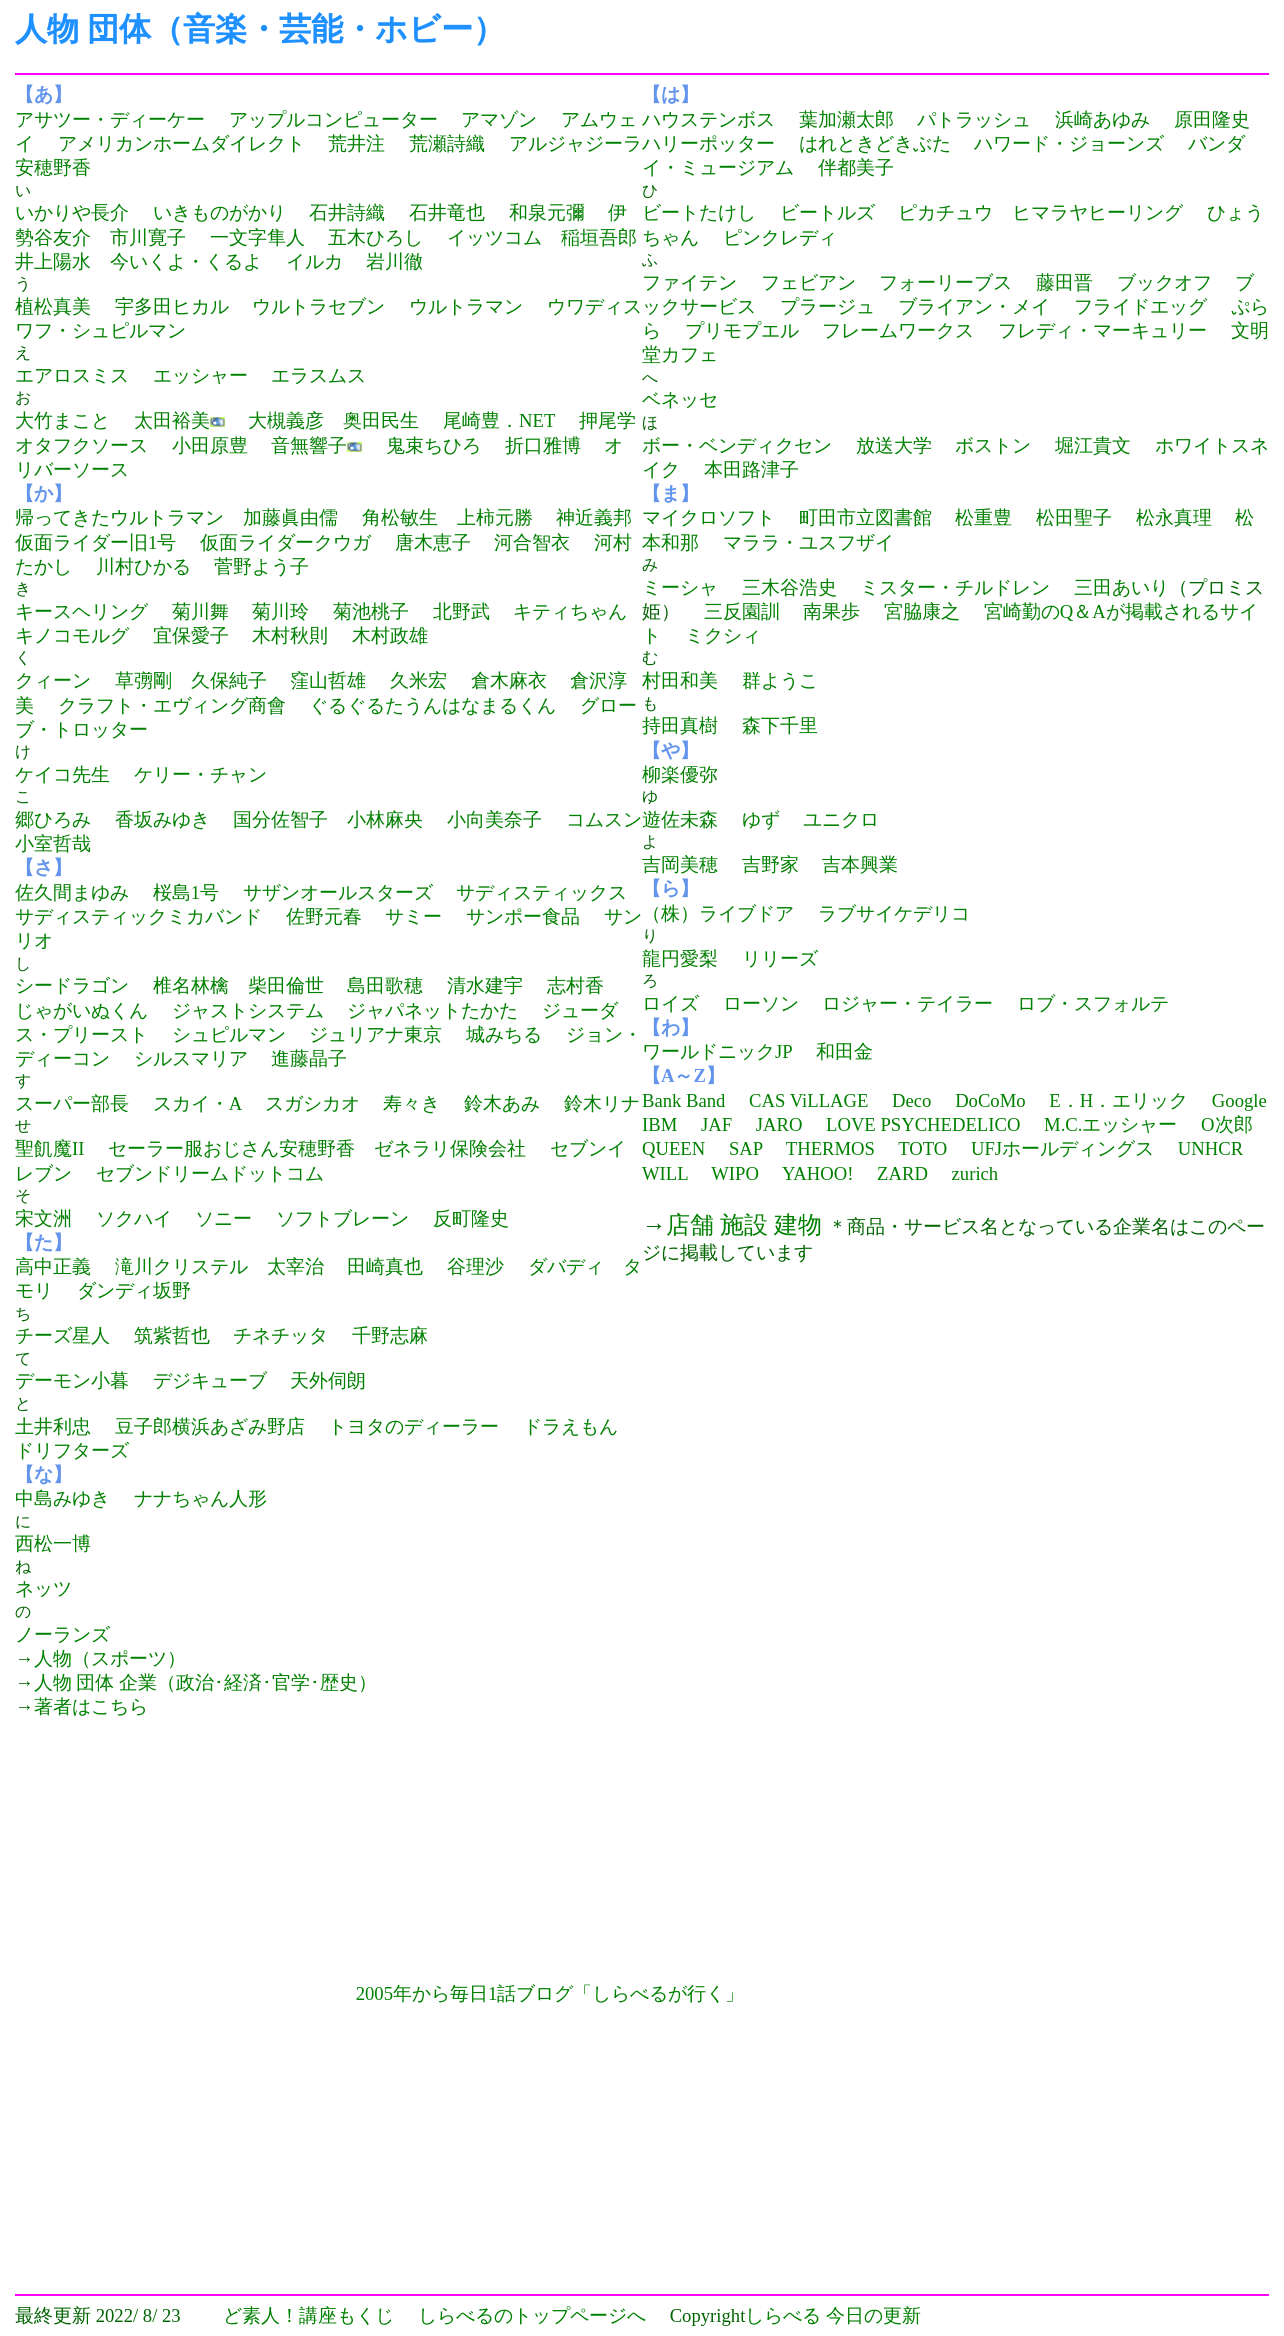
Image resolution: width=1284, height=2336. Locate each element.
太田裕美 (172, 420)
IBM (659, 1124)
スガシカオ (312, 1103)
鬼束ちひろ (433, 445)
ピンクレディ (780, 237)
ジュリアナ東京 (375, 1034)
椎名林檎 (191, 985)
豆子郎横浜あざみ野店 (210, 1426)
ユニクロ (841, 819)
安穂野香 (53, 167)
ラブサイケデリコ (894, 913)
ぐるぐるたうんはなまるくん (432, 705)
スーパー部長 (72, 1103)
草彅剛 (143, 680)
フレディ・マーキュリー (1102, 330)
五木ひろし (375, 237)
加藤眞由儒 (290, 517)
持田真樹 (680, 725)
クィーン (53, 680)
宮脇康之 (922, 611)
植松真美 (53, 306)
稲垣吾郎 (599, 237)
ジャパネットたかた (432, 1010)
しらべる (783, 2315)
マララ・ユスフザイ (808, 542)
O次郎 (1226, 1124)
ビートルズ (827, 212)
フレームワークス (898, 330)
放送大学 (894, 445)
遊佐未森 (680, 819)
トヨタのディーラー (413, 1426)
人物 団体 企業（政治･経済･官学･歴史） (205, 1682)
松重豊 (983, 517)
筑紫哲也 (172, 1335)
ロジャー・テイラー (907, 1003)
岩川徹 (394, 261)
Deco (911, 1100)
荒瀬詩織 (447, 143)
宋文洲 (43, 1218)
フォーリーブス (945, 282)
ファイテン (689, 282)
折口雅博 (543, 445)
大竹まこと (62, 420)
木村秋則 (290, 635)
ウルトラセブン (318, 306)
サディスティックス (541, 892)
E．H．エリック (1118, 1100)
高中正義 (53, 1266)
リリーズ (780, 958)
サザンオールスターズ (338, 892)
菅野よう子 (261, 566)
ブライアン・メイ (974, 306)
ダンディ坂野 (134, 1290)
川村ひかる (143, 566)
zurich (975, 1173)
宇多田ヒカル (172, 306)
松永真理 (1174, 517)
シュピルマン (229, 1034)
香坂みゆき (162, 819)
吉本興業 (860, 864)
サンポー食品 (523, 916)
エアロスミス (72, 375)
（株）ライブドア (718, 913)
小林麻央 (385, 819)
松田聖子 (1074, 517)
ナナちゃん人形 (200, 1498)
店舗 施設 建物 (744, 1225)
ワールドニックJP (717, 1051)
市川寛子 (148, 237)
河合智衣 (532, 542)
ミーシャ (680, 587)
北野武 (461, 611)
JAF (716, 1124)
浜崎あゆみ (1102, 119)
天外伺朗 (328, 1380)
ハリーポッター (708, 143)
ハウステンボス (708, 119)
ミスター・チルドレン (955, 587)
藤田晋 (1064, 282)
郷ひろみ (53, 819)
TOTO (922, 1148)
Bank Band (683, 1100)
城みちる (504, 1034)
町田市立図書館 (865, 517)
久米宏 (418, 680)
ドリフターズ (72, 1450)
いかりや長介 (72, 212)
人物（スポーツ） (110, 1658)
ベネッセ (680, 399)
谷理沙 (475, 1266)
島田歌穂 (385, 985)
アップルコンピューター (333, 119)
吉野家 (770, 864)
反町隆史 (471, 1218)
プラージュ (827, 306)
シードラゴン (72, 985)
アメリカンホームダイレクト (181, 143)
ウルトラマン (466, 306)
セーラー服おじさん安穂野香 (231, 1148)
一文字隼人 (257, 237)
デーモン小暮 (72, 1380)
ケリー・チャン (200, 774)
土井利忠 (53, 1426)
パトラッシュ (974, 119)
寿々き (411, 1103)
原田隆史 (1212, 119)
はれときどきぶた (875, 143)
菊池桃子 (371, 611)
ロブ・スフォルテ (1093, 1003)
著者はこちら (91, 1706)
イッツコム (494, 237)
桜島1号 (186, 892)
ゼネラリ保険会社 (450, 1148)
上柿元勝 (495, 517)
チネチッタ (280, 1335)
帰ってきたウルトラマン (119, 517)
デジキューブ (210, 1380)
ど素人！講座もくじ (308, 2315)
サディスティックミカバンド (138, 916)
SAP (746, 1148)
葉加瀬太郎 (846, 119)
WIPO (735, 1173)
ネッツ (43, 1588)
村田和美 (680, 680)
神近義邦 (594, 517)
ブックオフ (1164, 282)
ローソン (761, 1003)
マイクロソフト (708, 517)
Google (1239, 1100)
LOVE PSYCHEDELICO (923, 1124)
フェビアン (808, 282)
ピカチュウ (945, 212)
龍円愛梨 (680, 958)
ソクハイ (134, 1218)
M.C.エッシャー (1110, 1124)
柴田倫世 (286, 985)
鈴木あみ (502, 1103)
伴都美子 (856, 167)
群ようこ (780, 680)
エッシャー (200, 375)
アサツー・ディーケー (110, 119)
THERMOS (830, 1148)
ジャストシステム (248, 1010)
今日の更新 (873, 2315)
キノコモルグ (72, 635)
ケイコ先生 (62, 774)
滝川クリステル (181, 1266)
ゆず (761, 819)
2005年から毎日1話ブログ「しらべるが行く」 (550, 1993)
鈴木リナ (602, 1103)
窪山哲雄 (328, 680)
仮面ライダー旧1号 (95, 542)
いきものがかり (219, 212)
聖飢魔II (49, 1148)
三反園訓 (742, 611)
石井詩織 (347, 212)
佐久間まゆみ (72, 892)
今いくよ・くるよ (186, 261)
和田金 (844, 1051)
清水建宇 (485, 985)
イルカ (314, 261)
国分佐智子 (280, 819)
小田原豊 (210, 445)
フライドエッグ (1140, 306)
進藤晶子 (309, 1058)
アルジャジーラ (575, 143)
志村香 (575, 985)
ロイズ (670, 1003)
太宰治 (295, 1266)
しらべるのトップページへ (532, 2315)
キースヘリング (81, 611)
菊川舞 (200, 611)
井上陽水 (53, 261)
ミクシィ (723, 635)
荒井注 (356, 143)
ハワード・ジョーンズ (1069, 143)
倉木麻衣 (509, 680)
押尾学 (607, 420)
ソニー (223, 1218)
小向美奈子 (494, 819)
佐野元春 (324, 916)
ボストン (993, 445)
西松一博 (53, 1543)
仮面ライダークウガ (285, 542)
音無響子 (309, 445)
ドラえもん (570, 1426)
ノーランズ (62, 1634)
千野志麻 (390, 1335)
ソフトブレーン (342, 1218)
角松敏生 (400, 517)
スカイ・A (197, 1103)
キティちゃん (570, 611)
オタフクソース (81, 445)
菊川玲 (280, 611)
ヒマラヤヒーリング (1097, 212)
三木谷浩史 (789, 587)
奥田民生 (381, 420)
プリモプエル (742, 330)
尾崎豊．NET (499, 420)
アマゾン (499, 119)
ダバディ (566, 1266)
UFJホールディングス (1062, 1148)
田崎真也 (385, 1266)
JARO (779, 1124)
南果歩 (831, 611)
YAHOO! (818, 1173)
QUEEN (673, 1148)
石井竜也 (447, 212)
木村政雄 (390, 635)
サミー (413, 916)
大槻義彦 (286, 420)
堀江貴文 (1093, 445)
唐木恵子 (433, 542)
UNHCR (1210, 1148)
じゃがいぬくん (81, 1010)
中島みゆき (62, 1498)
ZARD (902, 1173)
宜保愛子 (191, 635)
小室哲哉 (53, 843)
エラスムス (318, 375)
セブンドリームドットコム (210, 1173)
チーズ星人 (62, 1335)
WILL (665, 1173)
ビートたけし (699, 212)
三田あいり (1121, 587)
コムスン (604, 819)
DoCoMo (990, 1100)
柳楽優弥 (680, 774)
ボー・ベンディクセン (737, 445)
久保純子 (229, 680)
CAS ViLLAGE (808, 1100)
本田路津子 (751, 469)
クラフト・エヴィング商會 (172, 705)
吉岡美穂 (680, 864)
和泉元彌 (547, 212)
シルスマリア (191, 1058)
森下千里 (780, 725)
